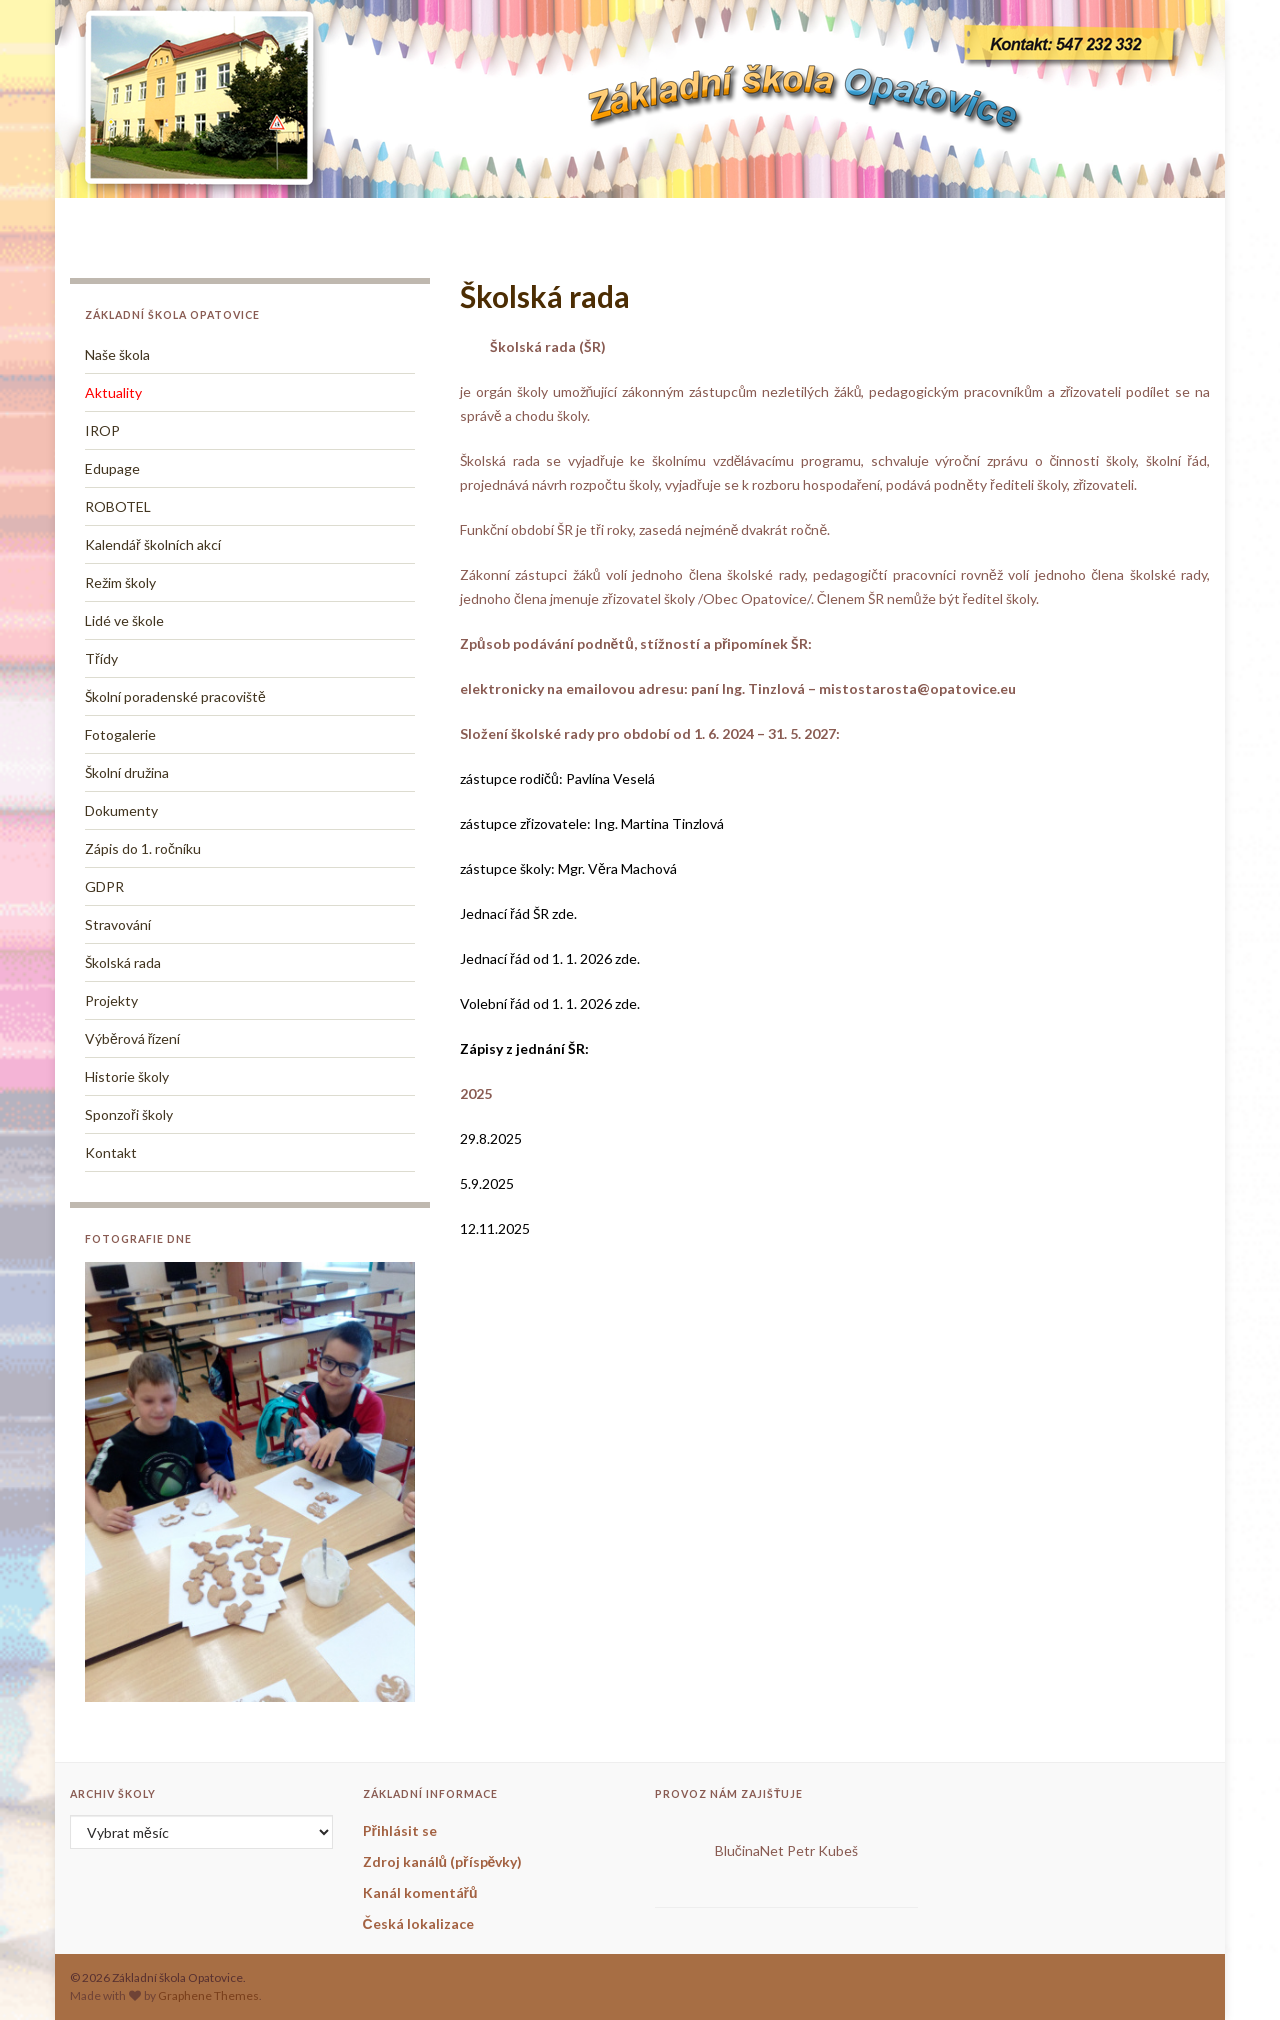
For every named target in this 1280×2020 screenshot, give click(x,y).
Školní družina (127, 772)
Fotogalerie (120, 734)
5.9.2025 (487, 1183)
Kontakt (111, 1152)
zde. (563, 913)
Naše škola (117, 354)
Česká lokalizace (418, 1923)
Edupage (112, 468)
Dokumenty (121, 810)
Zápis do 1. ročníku (143, 848)
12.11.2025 (495, 1228)
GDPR (104, 886)
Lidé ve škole (124, 620)
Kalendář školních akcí (153, 544)
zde (626, 958)
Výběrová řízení (132, 1038)
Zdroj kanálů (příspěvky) (443, 1861)
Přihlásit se (400, 1830)
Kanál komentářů (420, 1892)
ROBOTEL (118, 506)
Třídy (101, 658)
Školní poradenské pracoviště (175, 696)
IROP (102, 430)
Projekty (111, 1000)
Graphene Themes (208, 1995)
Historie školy (127, 1076)
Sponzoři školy (129, 1114)
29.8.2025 (491, 1138)
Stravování (118, 924)
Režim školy (120, 582)
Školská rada (123, 962)
